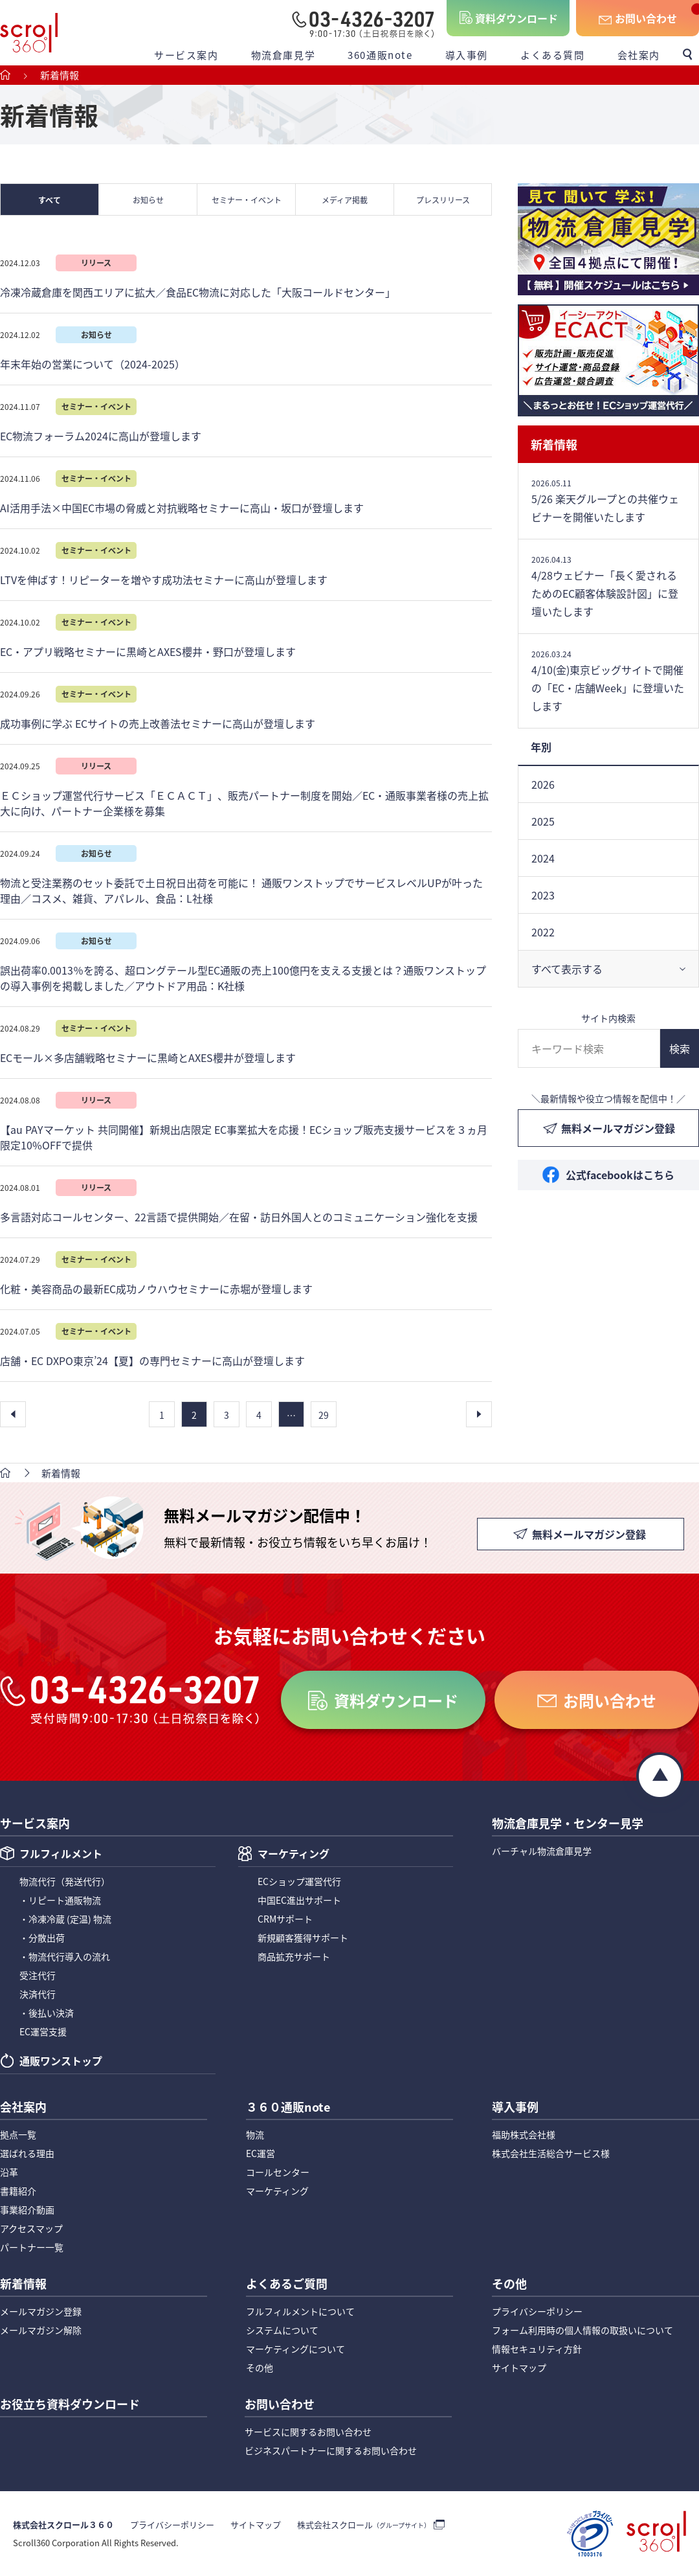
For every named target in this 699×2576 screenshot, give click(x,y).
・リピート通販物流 (60, 1899)
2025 (543, 821)
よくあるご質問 (286, 2284)
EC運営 (260, 2153)
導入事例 (466, 55)
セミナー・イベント (247, 199)
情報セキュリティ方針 (537, 2348)
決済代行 (37, 1993)
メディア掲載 (345, 199)
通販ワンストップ (60, 2061)
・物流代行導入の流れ (64, 1956)
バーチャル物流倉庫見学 (542, 1850)
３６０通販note (288, 2108)
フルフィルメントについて (300, 2311)
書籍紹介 (18, 2190)
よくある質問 (552, 55)
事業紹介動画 (27, 2209)
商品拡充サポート (294, 1956)
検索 (679, 1048)
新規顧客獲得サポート (303, 1937)
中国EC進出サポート (299, 1899)
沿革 (9, 2171)
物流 (255, 2134)
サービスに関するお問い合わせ (308, 2431)
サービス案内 (186, 55)
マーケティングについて (295, 2348)
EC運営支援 (43, 2031)
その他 (259, 2367)
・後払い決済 (46, 2012)
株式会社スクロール (363, 2524)
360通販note (380, 55)
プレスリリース (443, 199)
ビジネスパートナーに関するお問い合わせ (331, 2450)
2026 (543, 784)
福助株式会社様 (523, 2134)
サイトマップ (519, 2367)
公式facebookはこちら (620, 1174)
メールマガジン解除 (41, 2329)
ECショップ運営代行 (299, 1881)
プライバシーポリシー (537, 2311)
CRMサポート (285, 1918)
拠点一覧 (18, 2134)
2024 (543, 858)
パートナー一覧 (31, 2247)
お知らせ (148, 199)
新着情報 (554, 444)
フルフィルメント (60, 1854)
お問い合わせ (646, 18)
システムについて (282, 2329)
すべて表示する (567, 969)
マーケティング (293, 1854)
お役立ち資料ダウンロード (70, 2405)
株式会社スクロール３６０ (63, 2524)
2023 (543, 895)
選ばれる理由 (27, 2153)
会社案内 (638, 55)
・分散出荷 (42, 1937)
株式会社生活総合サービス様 (551, 2153)
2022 (543, 932)
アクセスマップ (31, 2228)
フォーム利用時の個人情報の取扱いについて (582, 2329)
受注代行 (37, 1975)
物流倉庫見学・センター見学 (567, 1824)
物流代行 (64, 1881)
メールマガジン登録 (41, 2311)
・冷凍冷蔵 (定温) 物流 (65, 1918)
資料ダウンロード (516, 18)
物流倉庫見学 (283, 55)
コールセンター (277, 2171)
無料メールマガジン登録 (618, 1128)
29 (323, 1414)
